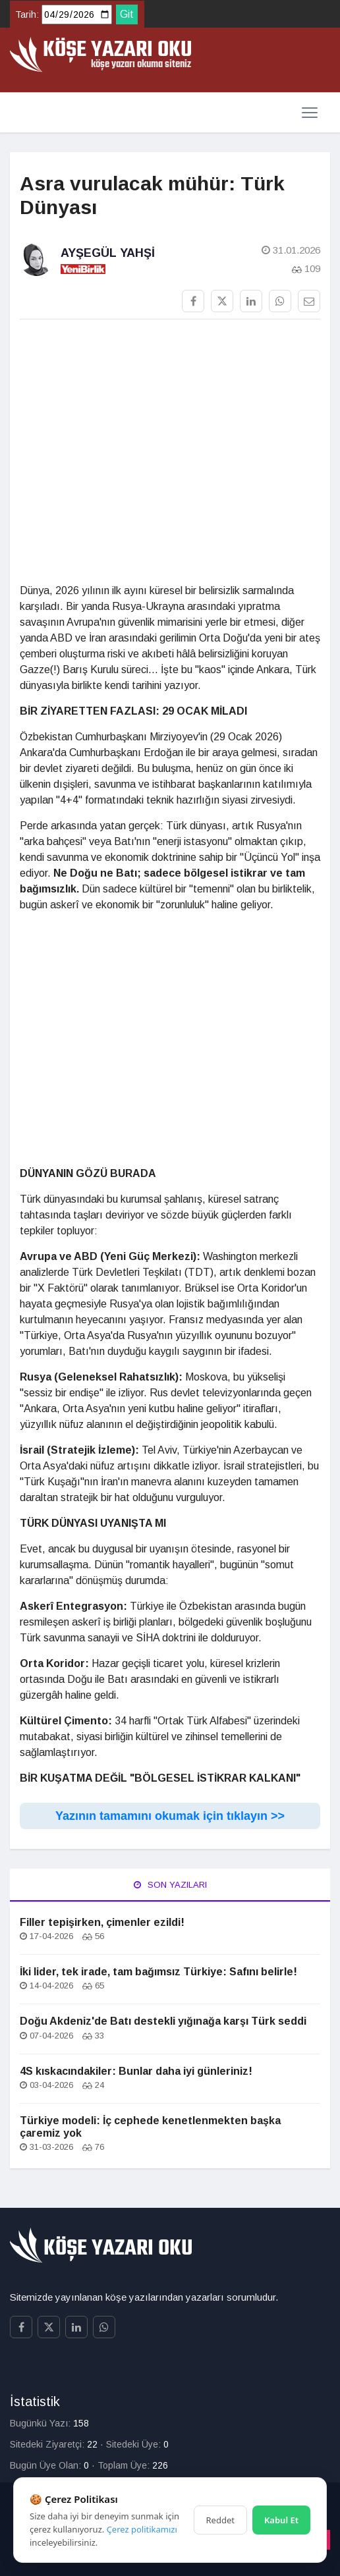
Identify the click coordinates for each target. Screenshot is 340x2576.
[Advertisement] (170, 451)
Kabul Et (281, 2520)
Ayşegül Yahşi (108, 253)
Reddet (220, 2520)
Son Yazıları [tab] (170, 1885)
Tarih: (27, 14)
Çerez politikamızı (142, 2529)
